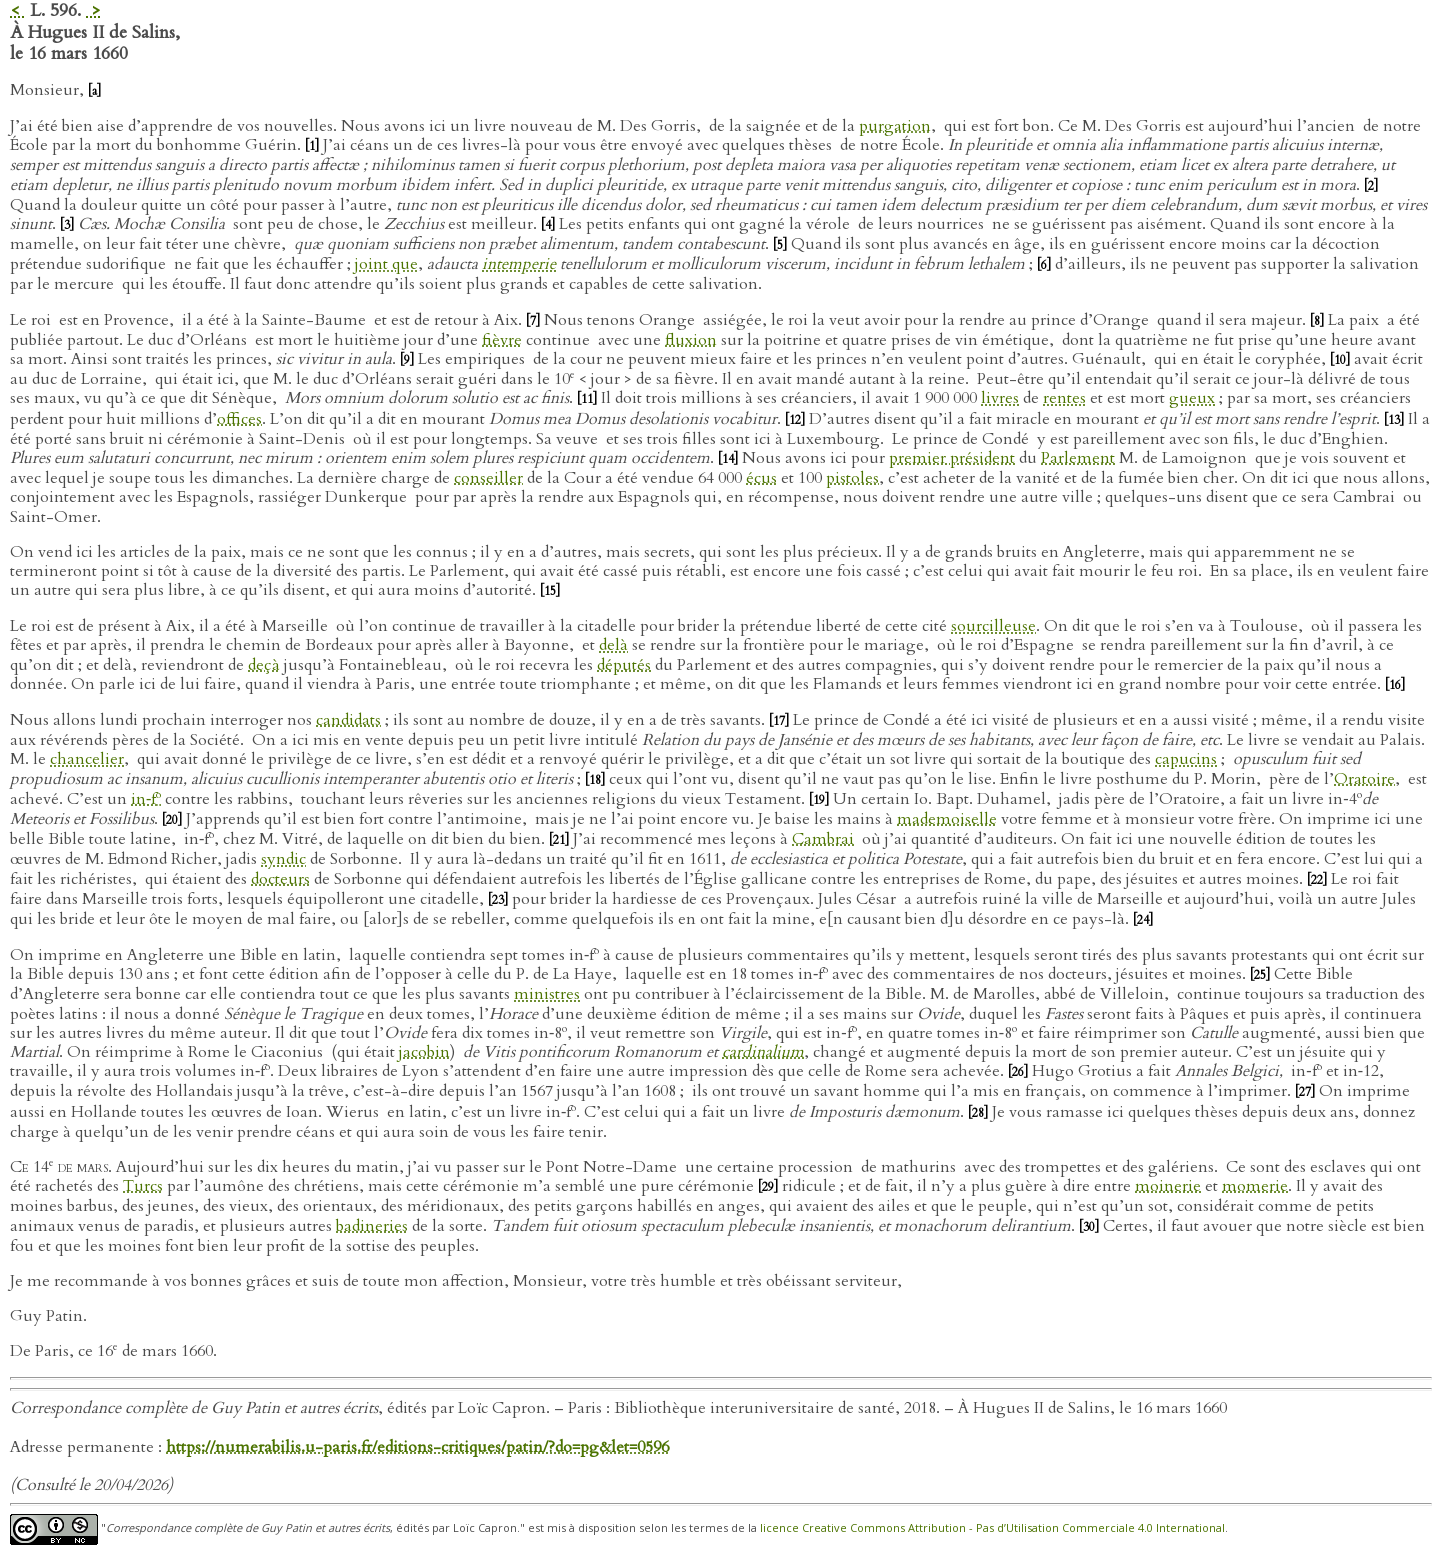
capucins (1186, 759)
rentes (1064, 398)
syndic (283, 859)
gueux (1192, 398)
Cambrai (823, 839)
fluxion (691, 340)
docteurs (280, 879)
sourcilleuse (993, 626)
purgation (895, 126)
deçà (264, 665)
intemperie (519, 264)
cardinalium (763, 1052)
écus (761, 478)
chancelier (87, 759)
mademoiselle (947, 819)
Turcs (143, 1186)
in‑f (146, 799)
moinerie (1168, 1186)
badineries (372, 1226)
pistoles (852, 478)
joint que (386, 264)
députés (624, 665)
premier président (952, 458)
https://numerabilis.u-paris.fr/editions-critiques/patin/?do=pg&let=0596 (417, 1447)
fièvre (502, 340)
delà (613, 645)
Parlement (1078, 458)
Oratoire (1364, 779)
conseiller (488, 478)
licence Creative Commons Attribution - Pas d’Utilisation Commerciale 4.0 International (992, 1528)
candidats (348, 720)
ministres (547, 994)
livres (1000, 398)
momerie (1255, 1186)
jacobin (424, 1052)
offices (239, 419)
